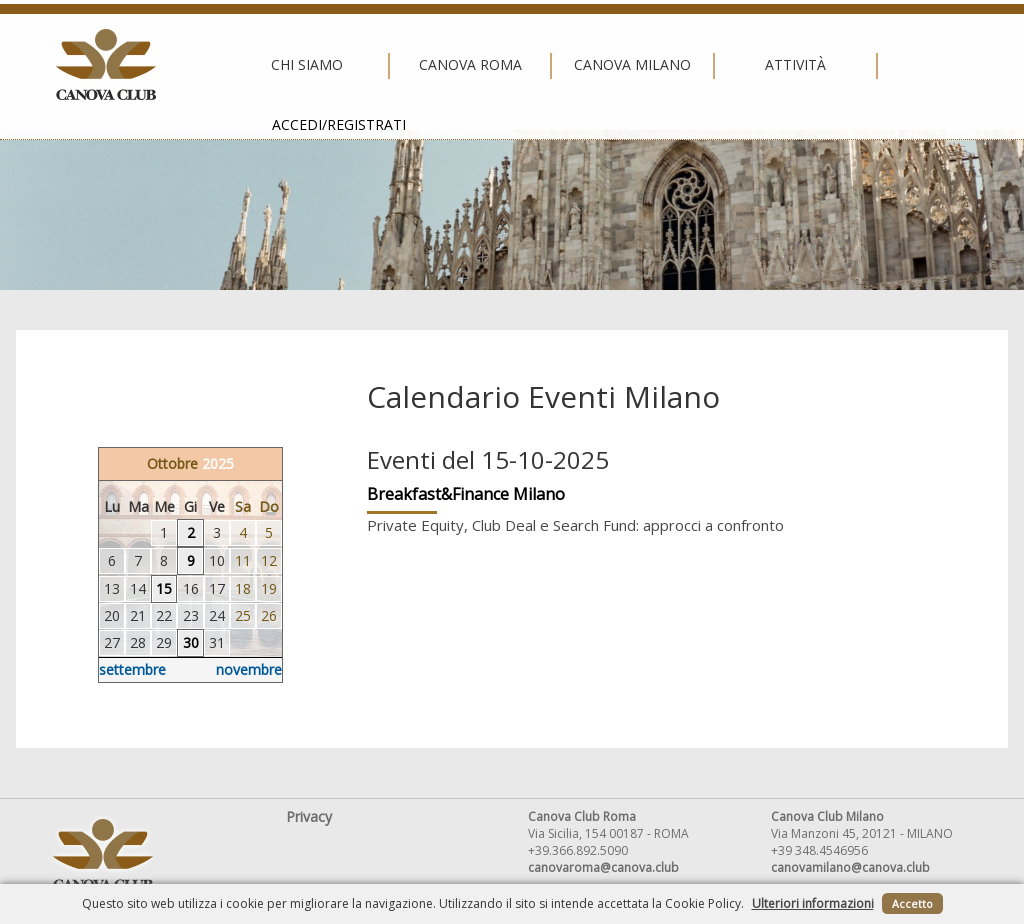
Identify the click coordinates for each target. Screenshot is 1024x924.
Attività (669, 65)
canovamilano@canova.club (850, 867)
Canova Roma (344, 65)
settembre (132, 669)
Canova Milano (506, 65)
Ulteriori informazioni (813, 903)
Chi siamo (182, 65)
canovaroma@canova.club (603, 867)
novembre (249, 669)
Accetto (912, 903)
